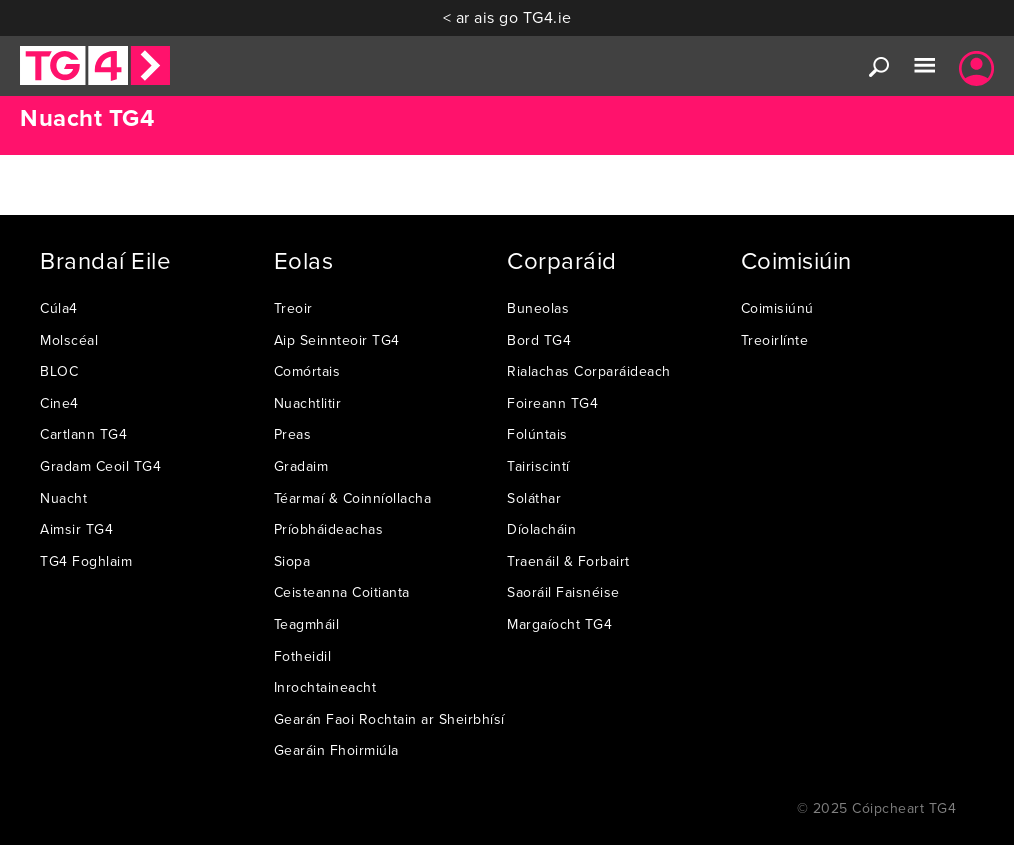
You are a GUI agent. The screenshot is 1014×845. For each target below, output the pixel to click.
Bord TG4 (539, 340)
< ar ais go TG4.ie (507, 17)
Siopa (292, 561)
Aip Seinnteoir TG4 (337, 340)
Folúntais (537, 434)
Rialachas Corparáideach (589, 371)
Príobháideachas (329, 529)
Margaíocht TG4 (559, 624)
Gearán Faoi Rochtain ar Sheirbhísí (389, 719)
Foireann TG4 (552, 403)
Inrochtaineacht (325, 687)
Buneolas (538, 308)
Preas (293, 434)
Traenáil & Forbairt (568, 561)
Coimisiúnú (777, 308)
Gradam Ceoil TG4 (100, 466)
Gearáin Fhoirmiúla (336, 750)
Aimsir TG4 (76, 529)
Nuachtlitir (308, 403)
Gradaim (301, 466)
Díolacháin (541, 529)
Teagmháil (307, 624)
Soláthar (534, 498)
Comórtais (307, 371)
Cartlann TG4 (83, 434)
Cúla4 (59, 308)
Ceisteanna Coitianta (342, 592)
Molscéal (69, 340)
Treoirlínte (775, 340)
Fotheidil (303, 656)
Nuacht (63, 498)
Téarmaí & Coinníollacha (353, 498)
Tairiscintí (538, 466)
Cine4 (59, 403)
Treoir (293, 308)
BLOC (59, 371)
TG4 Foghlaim (86, 561)
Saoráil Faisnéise (563, 592)
